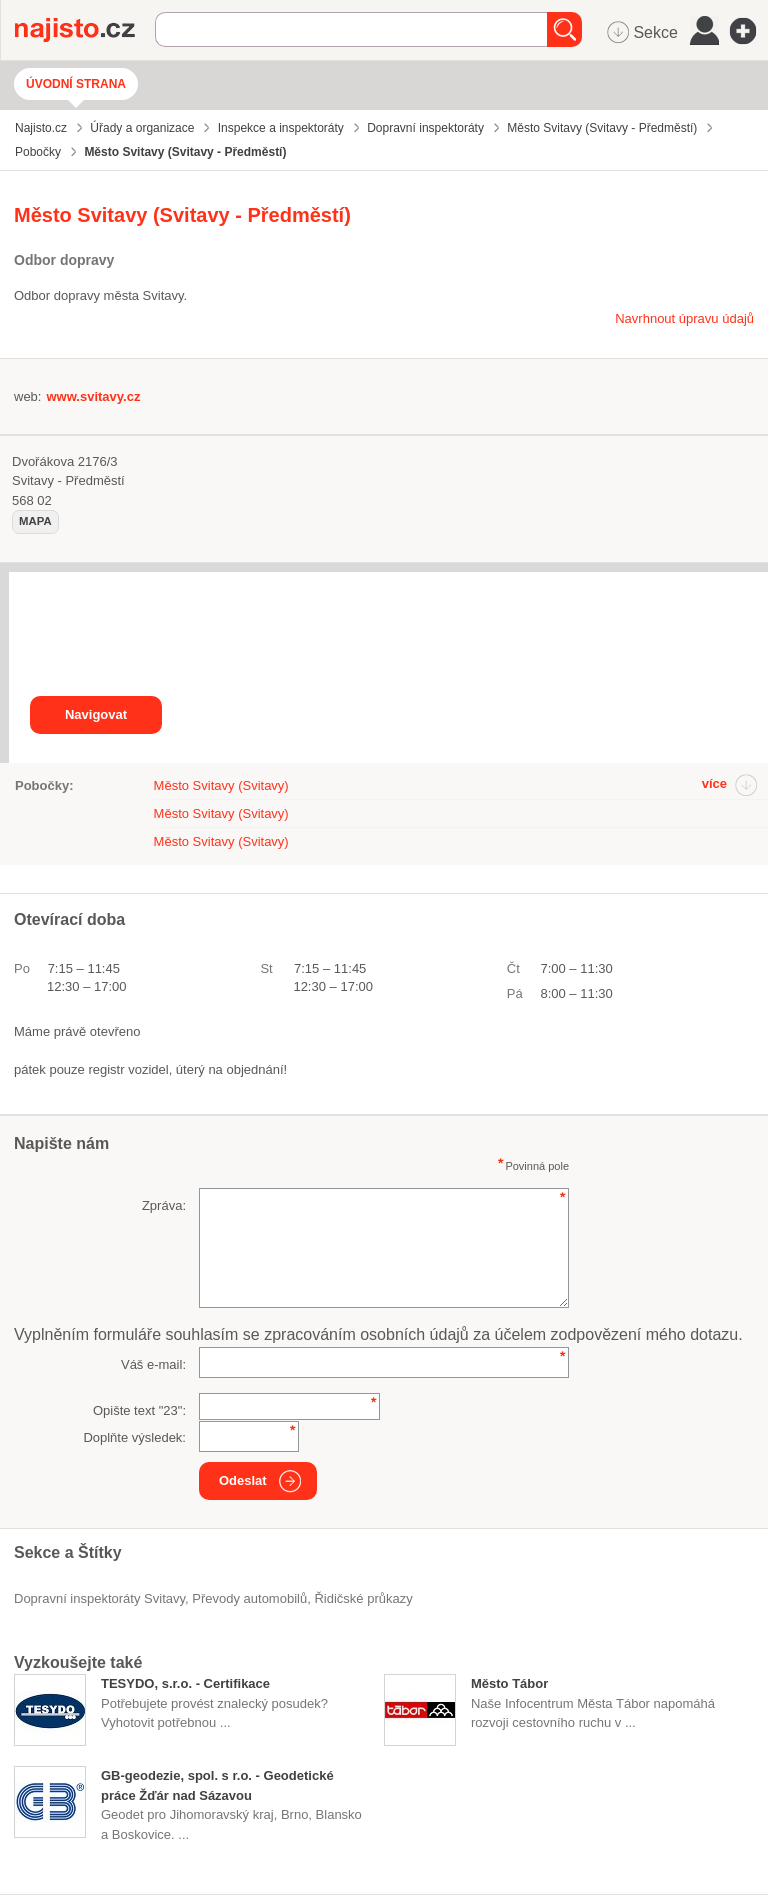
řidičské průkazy (363, 1598)
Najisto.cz (85, 30)
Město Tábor (509, 1683)
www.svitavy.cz (93, 396)
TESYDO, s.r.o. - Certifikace (185, 1683)
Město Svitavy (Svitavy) (221, 785)
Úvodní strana (76, 84)
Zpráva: (164, 1205)
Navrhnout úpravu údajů (684, 318)
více (714, 783)
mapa (35, 521)
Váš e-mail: (153, 1364)
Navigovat (96, 714)
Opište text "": (139, 1410)
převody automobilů (249, 1598)
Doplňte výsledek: (134, 1437)
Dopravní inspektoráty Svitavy (99, 1598)
